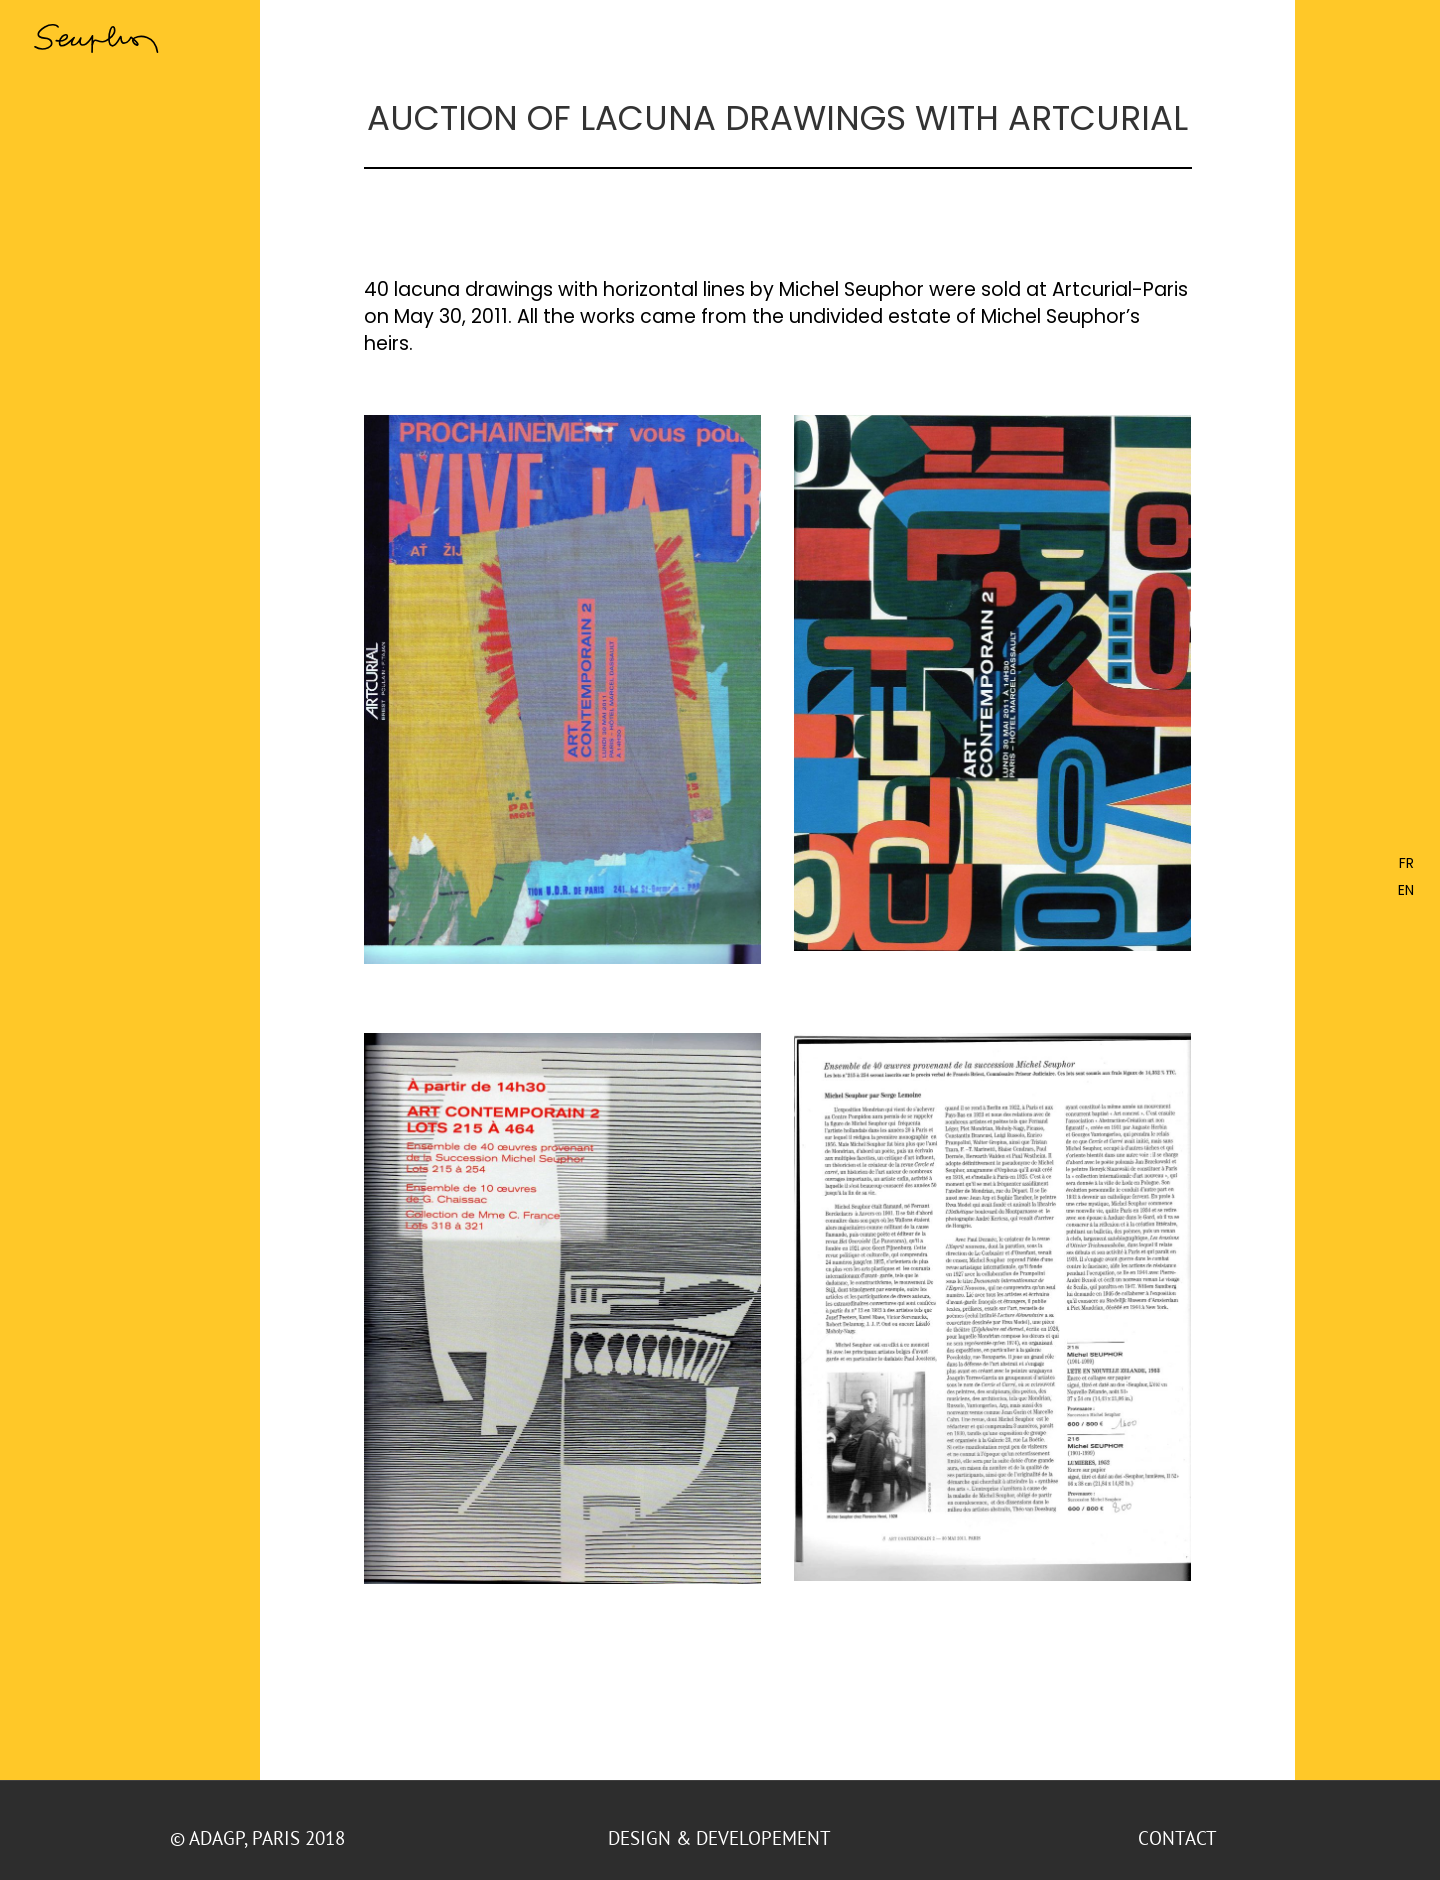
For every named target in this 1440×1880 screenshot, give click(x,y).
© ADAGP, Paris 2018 (260, 1837)
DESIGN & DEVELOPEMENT (719, 1837)
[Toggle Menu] (1395, 37)
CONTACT (1179, 1837)
